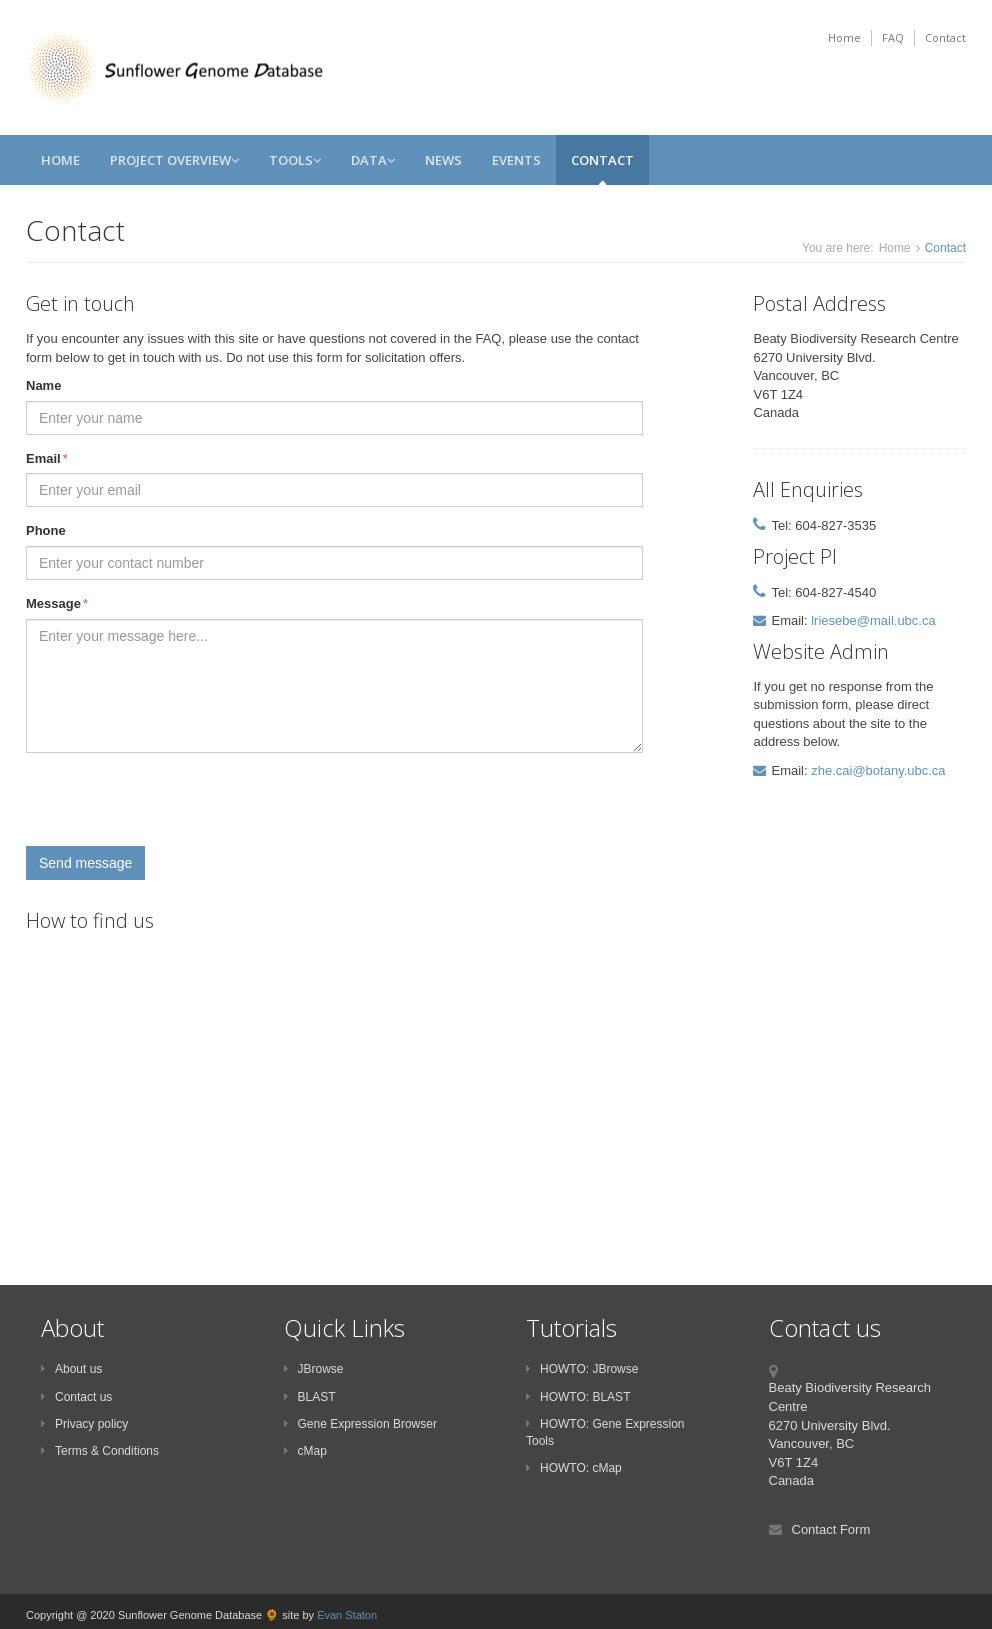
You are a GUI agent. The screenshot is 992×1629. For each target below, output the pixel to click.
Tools (295, 160)
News (443, 160)
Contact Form (831, 1529)
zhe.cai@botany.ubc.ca (878, 770)
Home (844, 37)
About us (71, 1369)
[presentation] (178, 807)
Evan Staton (347, 1615)
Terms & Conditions (100, 1451)
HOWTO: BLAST (578, 1397)
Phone (46, 530)
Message (57, 604)
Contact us (76, 1397)
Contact (945, 37)
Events (516, 160)
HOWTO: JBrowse (582, 1369)
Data (373, 160)
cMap (305, 1451)
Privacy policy (84, 1424)
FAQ (893, 37)
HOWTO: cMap (574, 1468)
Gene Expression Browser (360, 1424)
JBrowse (314, 1369)
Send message (85, 863)
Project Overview (174, 160)
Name (43, 385)
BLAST (310, 1397)
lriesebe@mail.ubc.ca (873, 620)
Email (47, 459)
